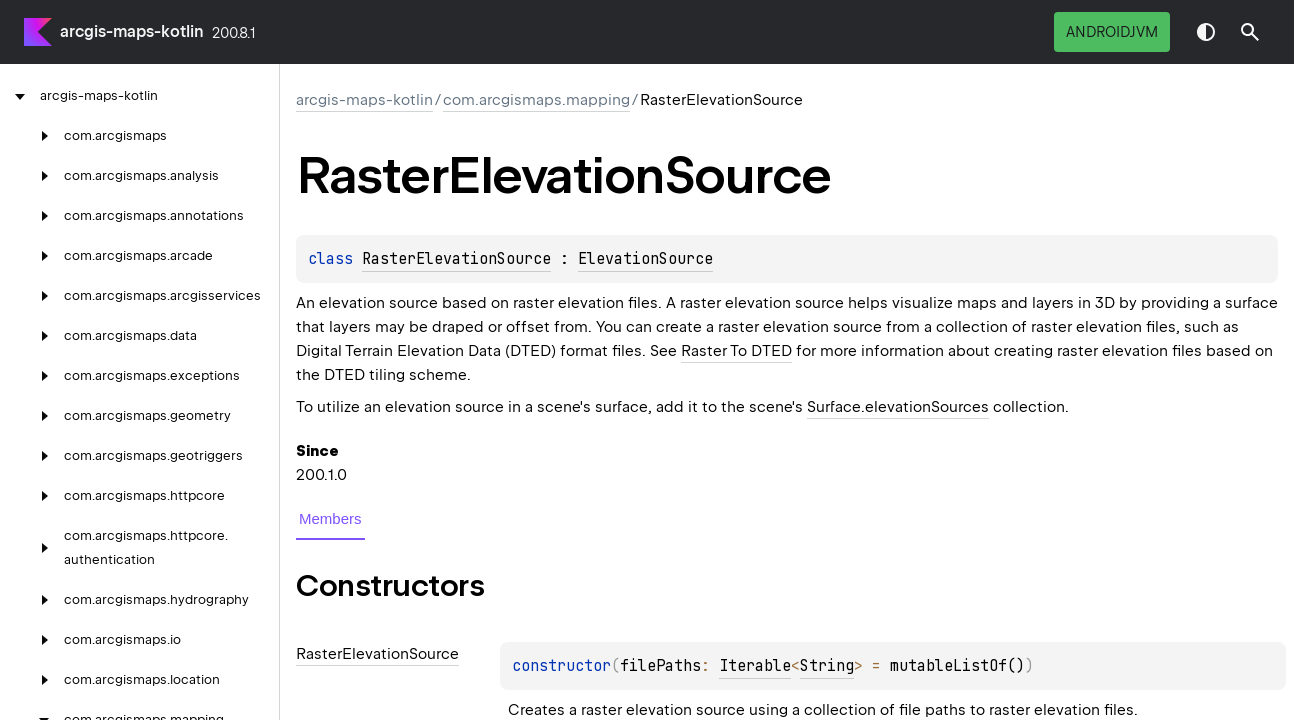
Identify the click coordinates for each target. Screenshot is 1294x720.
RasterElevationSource (456, 259)
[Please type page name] (1250, 32)
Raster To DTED (736, 351)
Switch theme (1206, 32)
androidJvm (1112, 32)
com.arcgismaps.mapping (536, 100)
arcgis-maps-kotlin (132, 31)
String (827, 666)
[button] (1250, 32)
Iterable (755, 666)
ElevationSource (645, 259)
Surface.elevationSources (898, 407)
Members (330, 518)
